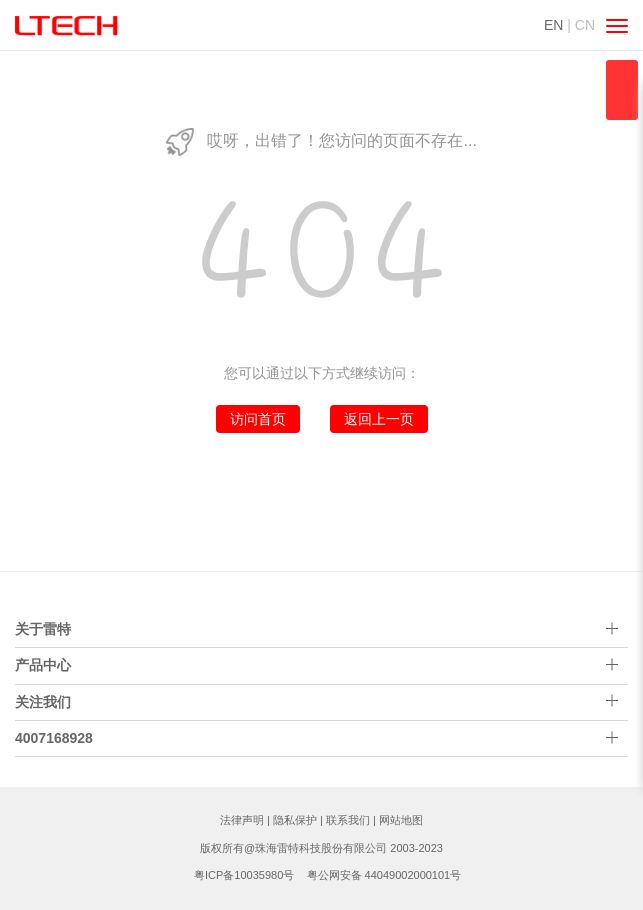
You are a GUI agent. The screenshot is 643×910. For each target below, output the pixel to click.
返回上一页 (379, 419)
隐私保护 (295, 820)
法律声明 (242, 820)
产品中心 (43, 665)
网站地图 (401, 820)
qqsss (622, 90)
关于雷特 (43, 629)
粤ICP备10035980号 (244, 875)
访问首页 (258, 419)
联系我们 (348, 820)
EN (553, 25)
